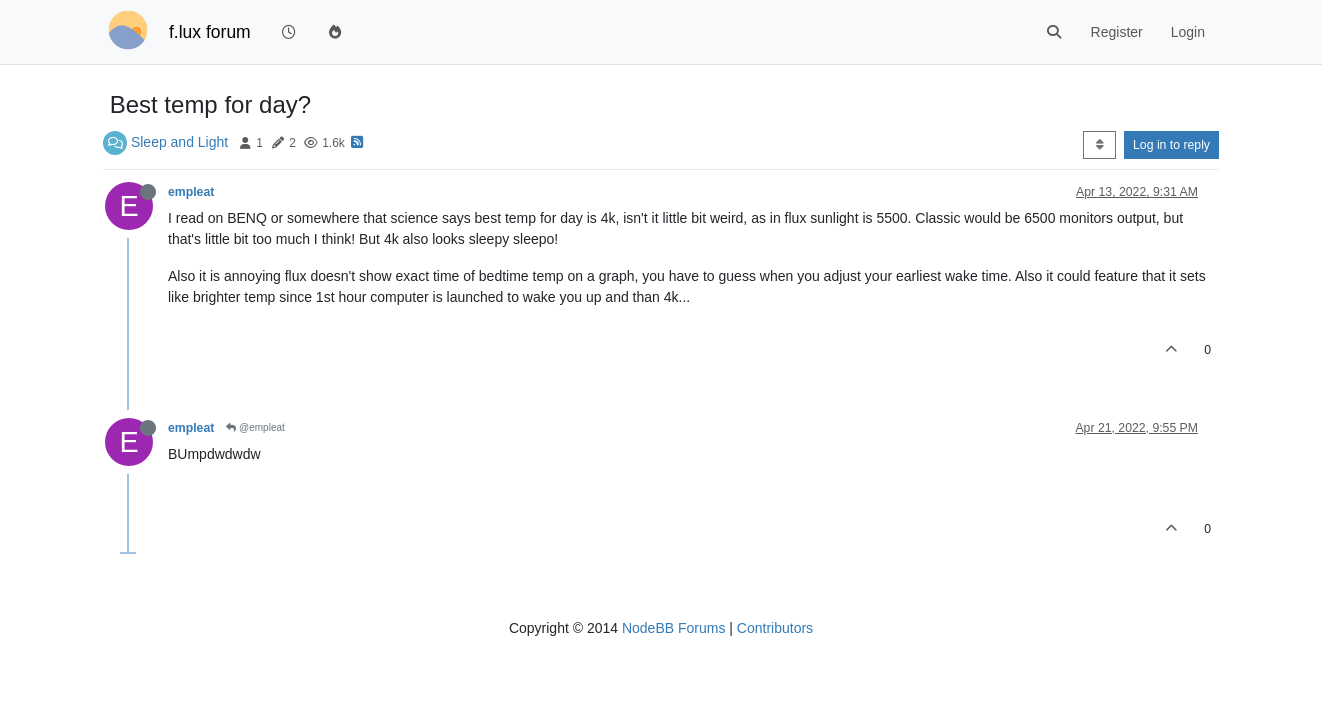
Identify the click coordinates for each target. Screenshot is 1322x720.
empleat (191, 192)
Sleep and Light (179, 142)
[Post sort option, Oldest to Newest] (1099, 145)
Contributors (775, 628)
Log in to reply (1171, 145)
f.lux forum (210, 32)
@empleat (255, 427)
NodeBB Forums (673, 628)
